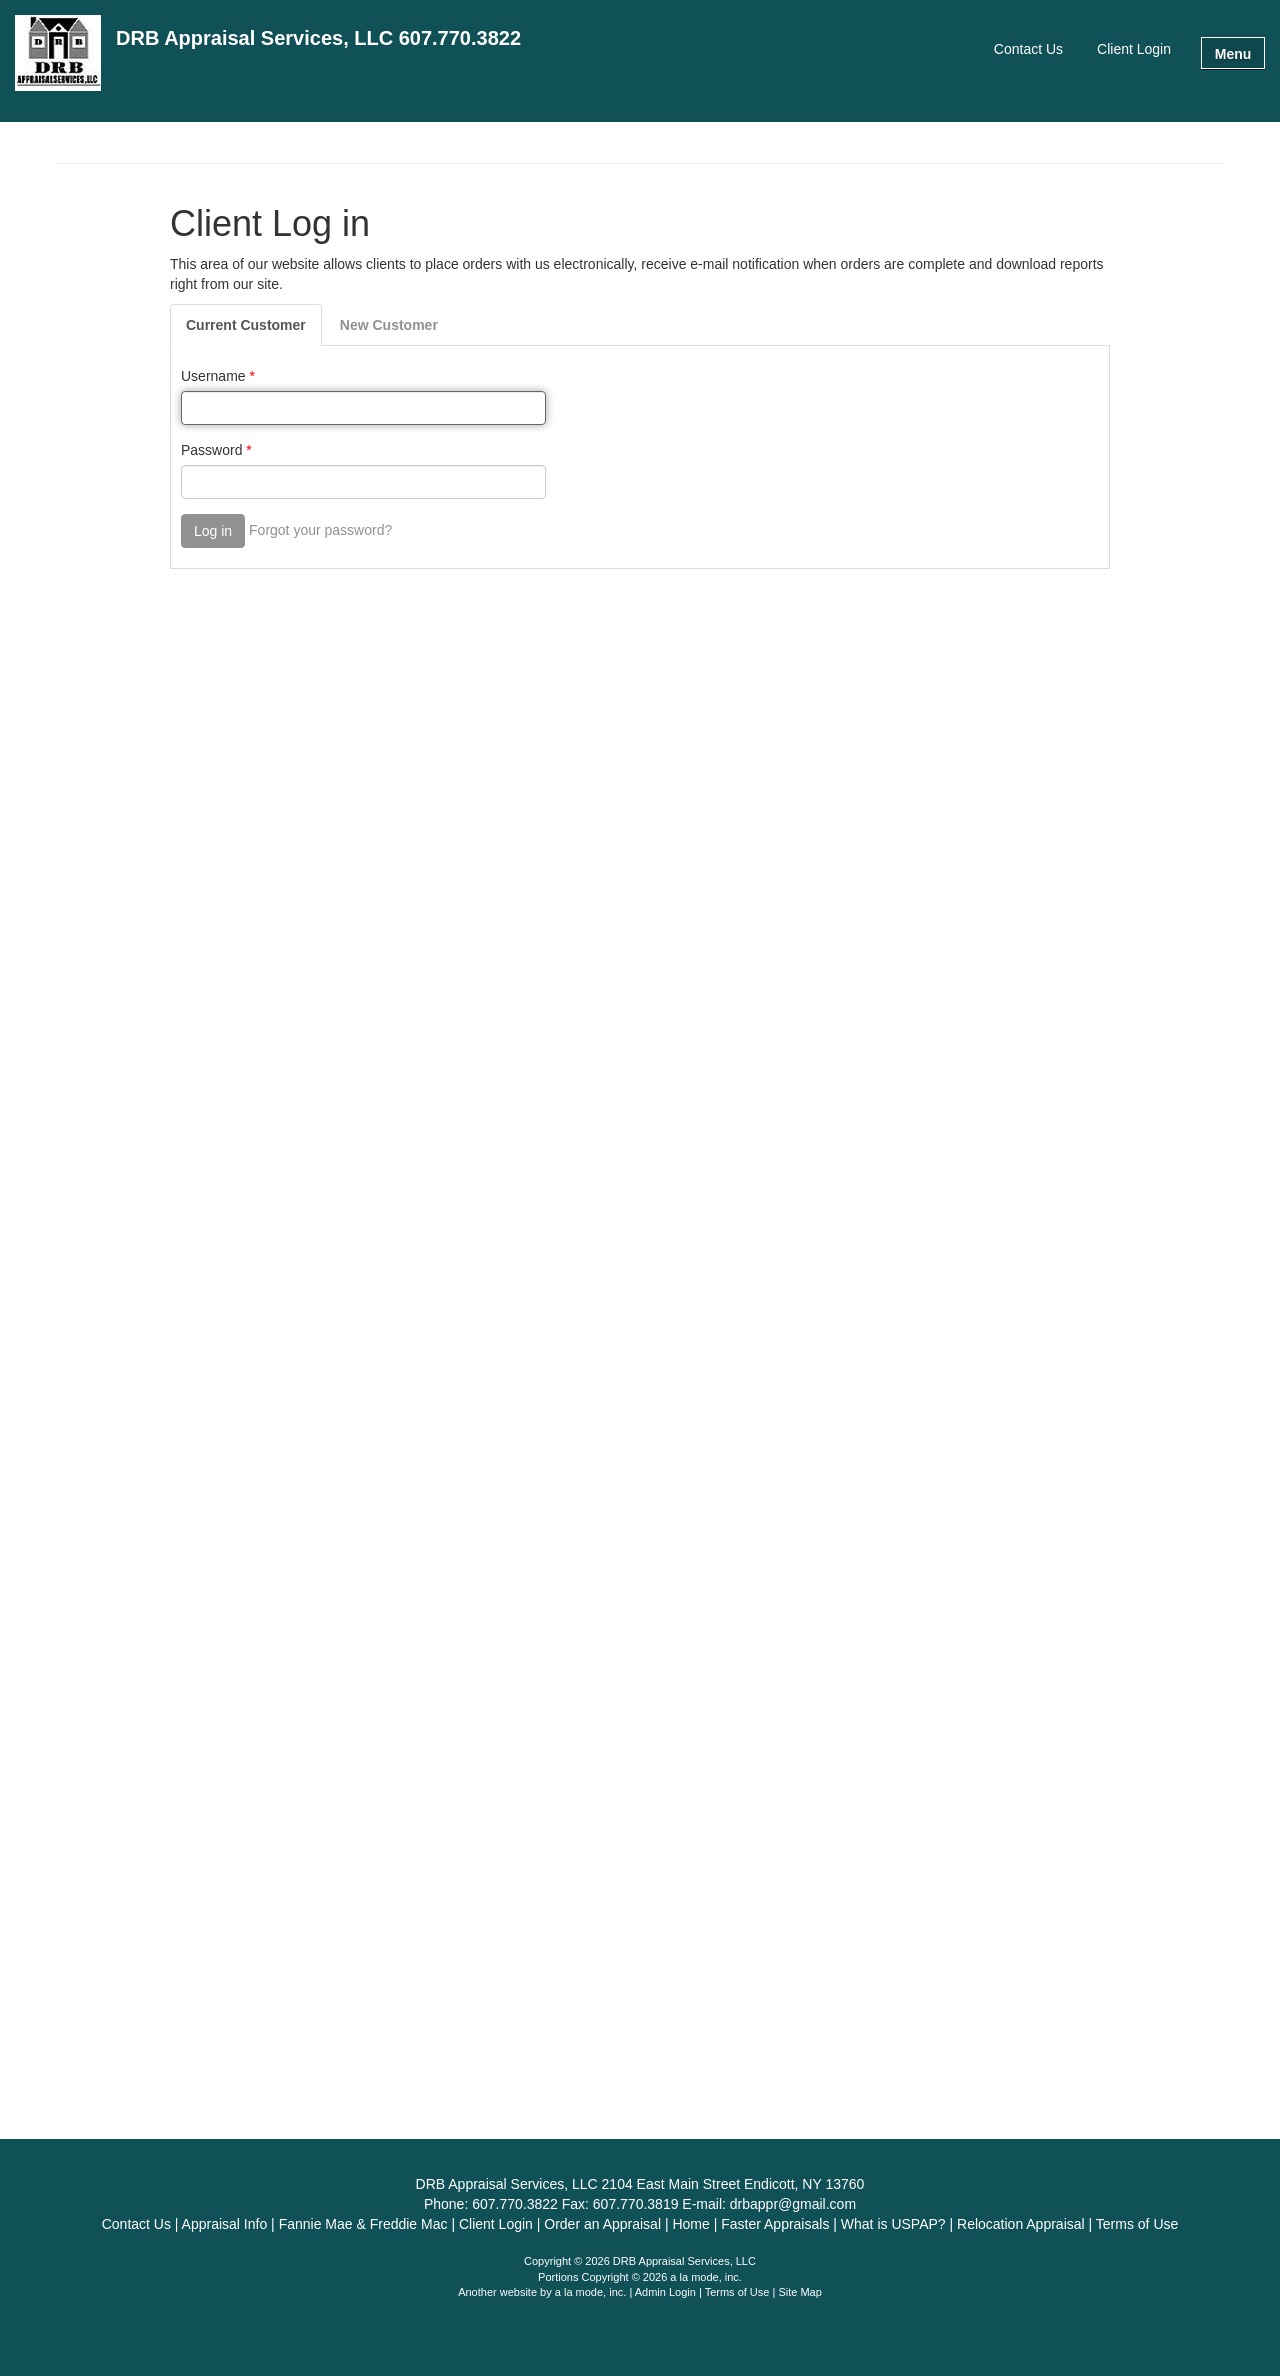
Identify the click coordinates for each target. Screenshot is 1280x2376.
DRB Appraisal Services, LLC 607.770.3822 (318, 38)
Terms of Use (737, 2292)
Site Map (799, 2292)
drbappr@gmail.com (793, 2204)
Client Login (1134, 49)
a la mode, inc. (591, 2292)
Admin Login (665, 2292)
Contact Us (1028, 49)
